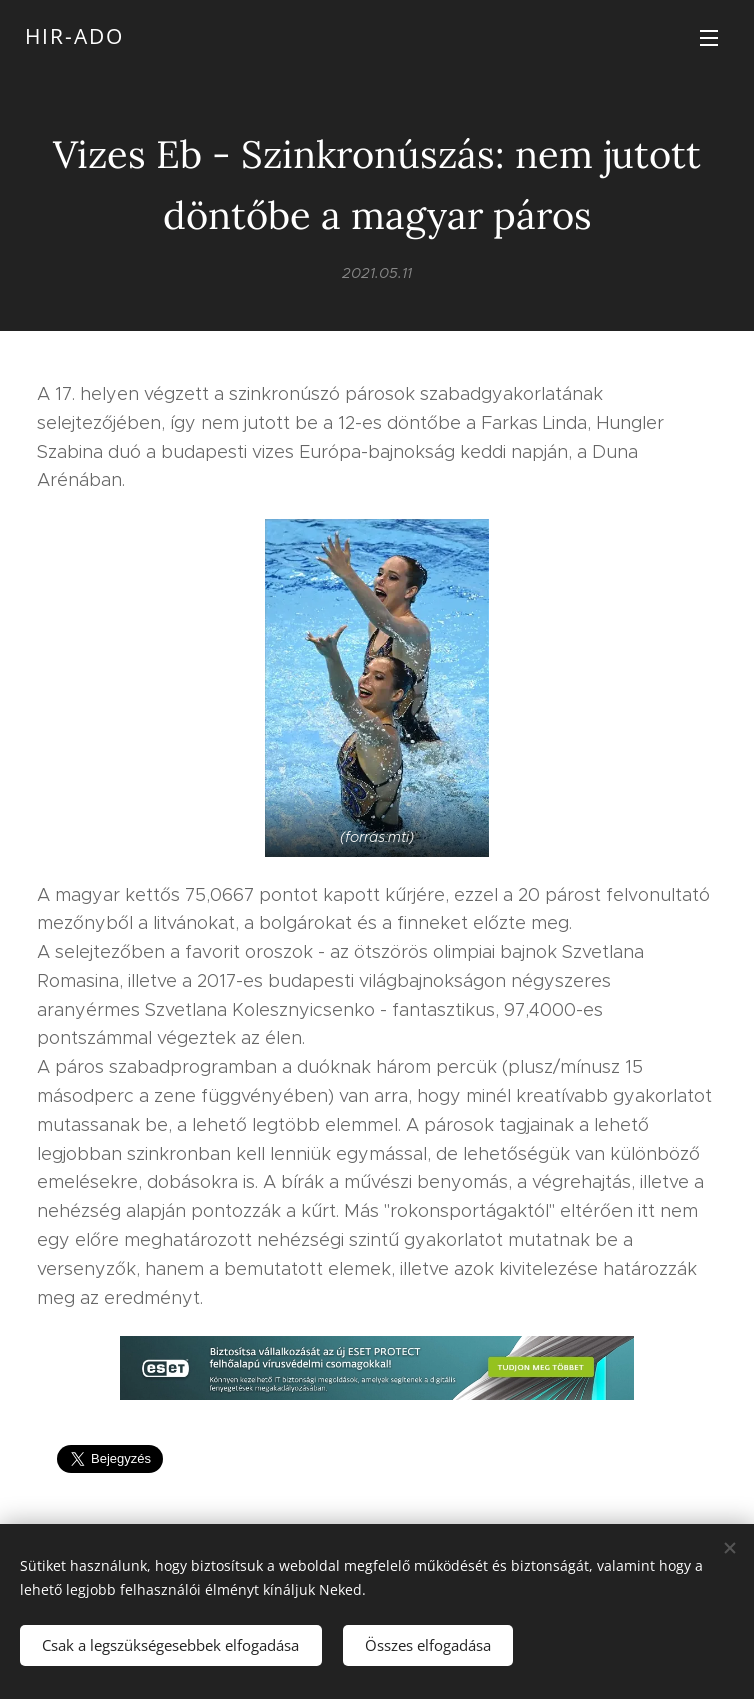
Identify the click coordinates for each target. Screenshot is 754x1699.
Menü (709, 38)
